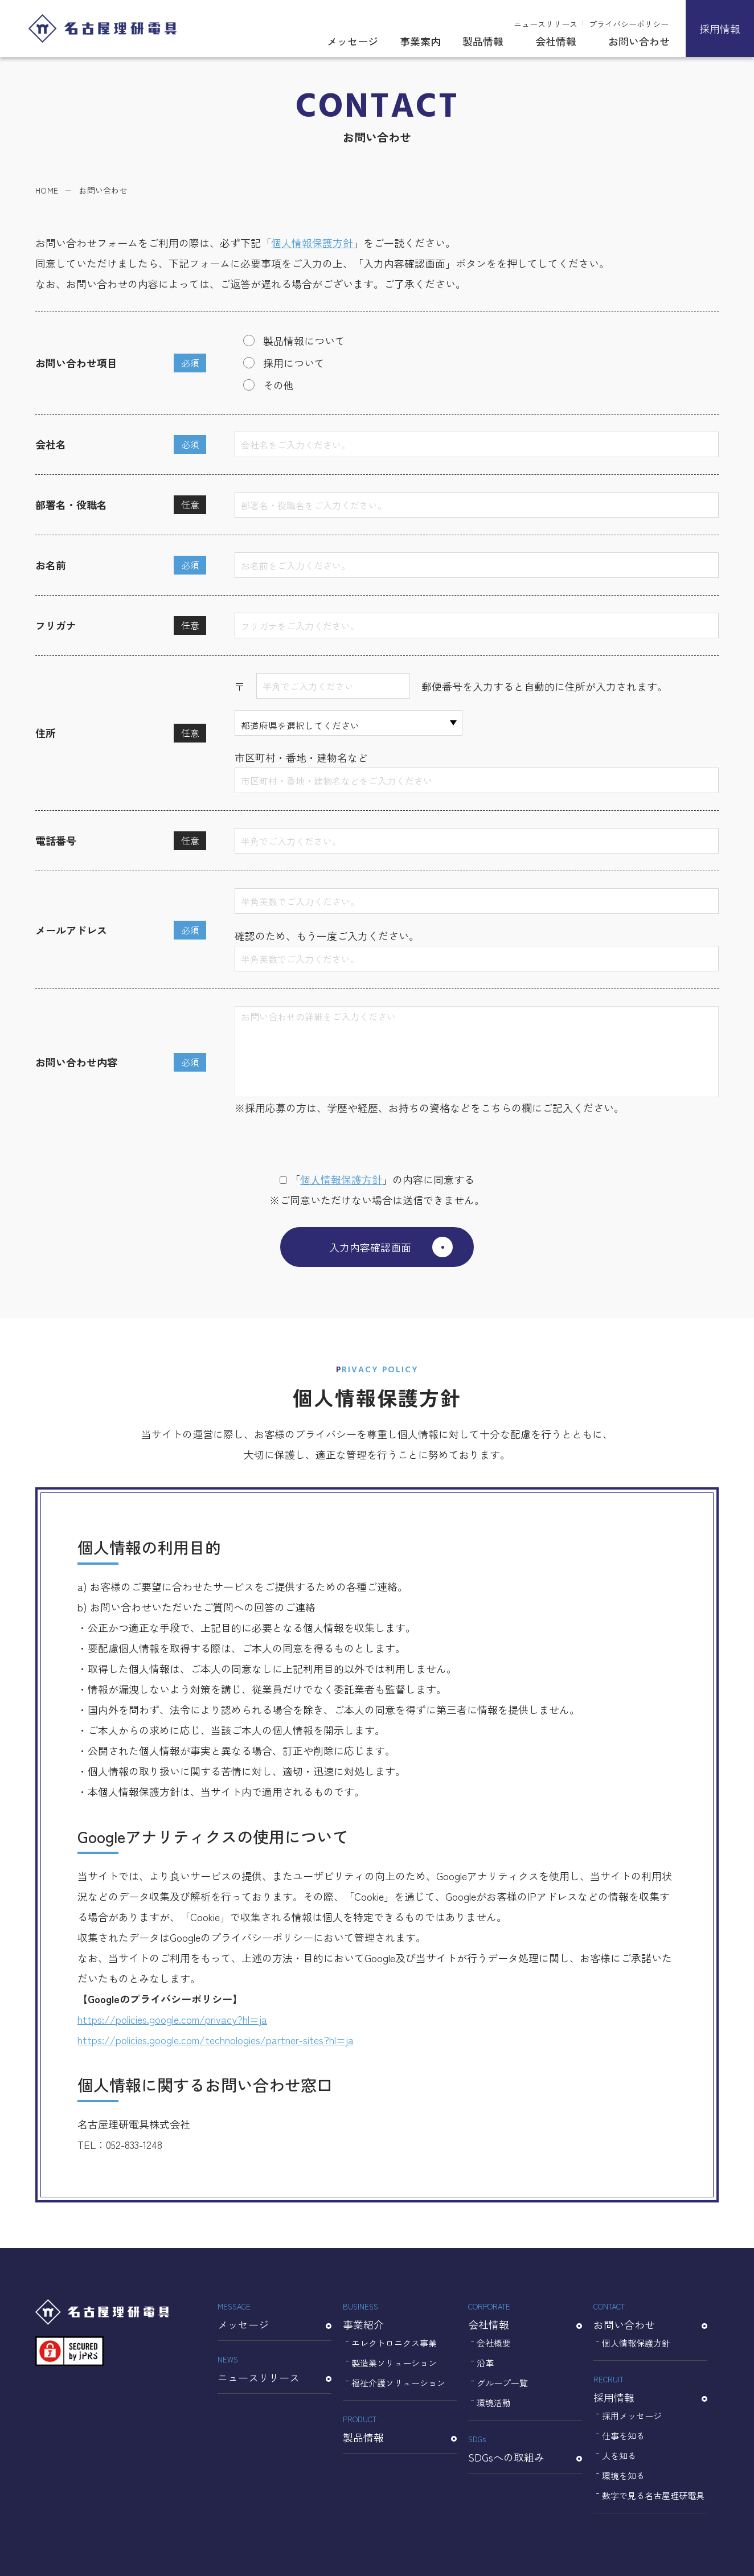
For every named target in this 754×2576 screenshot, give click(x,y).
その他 (278, 385)
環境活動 (494, 2403)
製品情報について (304, 340)
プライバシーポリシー (629, 24)
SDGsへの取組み (525, 2448)
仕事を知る (623, 2436)
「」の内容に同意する (377, 1179)
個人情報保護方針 (312, 242)
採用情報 (719, 28)
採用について (294, 362)
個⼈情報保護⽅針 (341, 1179)
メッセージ (352, 41)
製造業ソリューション (394, 2363)
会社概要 (494, 2343)
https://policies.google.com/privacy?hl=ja (172, 2019)
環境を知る (623, 2475)
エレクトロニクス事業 (394, 2343)
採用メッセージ (632, 2416)
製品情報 (482, 41)
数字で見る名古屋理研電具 (653, 2495)
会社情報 (555, 41)
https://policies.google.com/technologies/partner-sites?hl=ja (215, 2039)
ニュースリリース (545, 24)
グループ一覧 (502, 2383)
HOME (46, 190)
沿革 (485, 2363)
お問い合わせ (639, 41)
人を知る (619, 2456)
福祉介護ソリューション (398, 2383)
